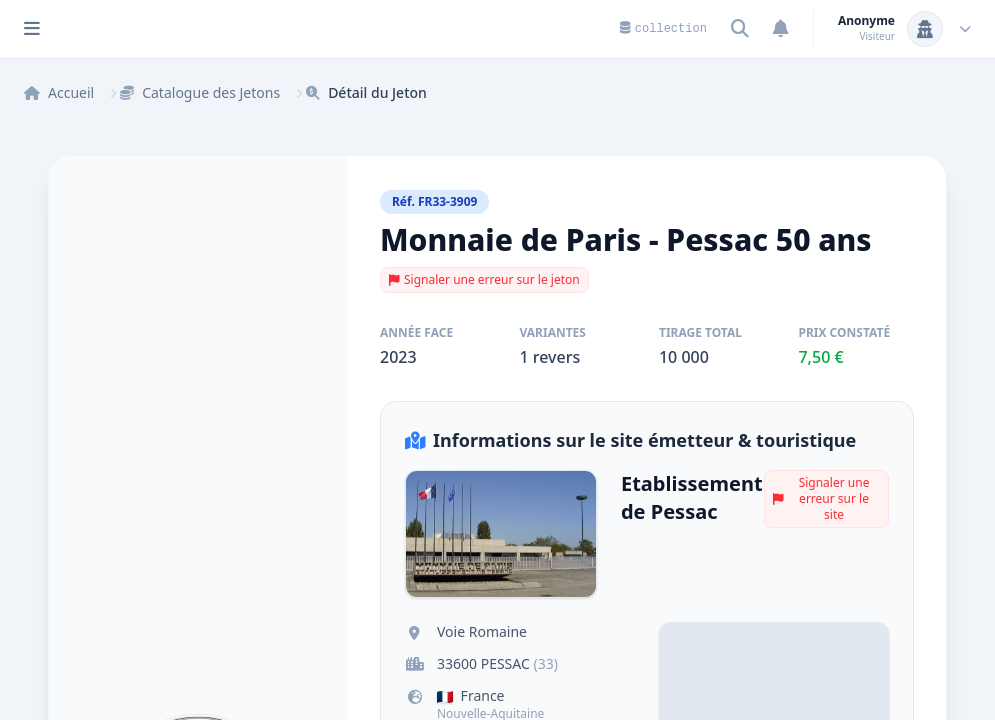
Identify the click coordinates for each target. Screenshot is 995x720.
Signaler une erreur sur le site (821, 498)
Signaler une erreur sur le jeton (484, 279)
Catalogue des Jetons (200, 92)
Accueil (59, 92)
